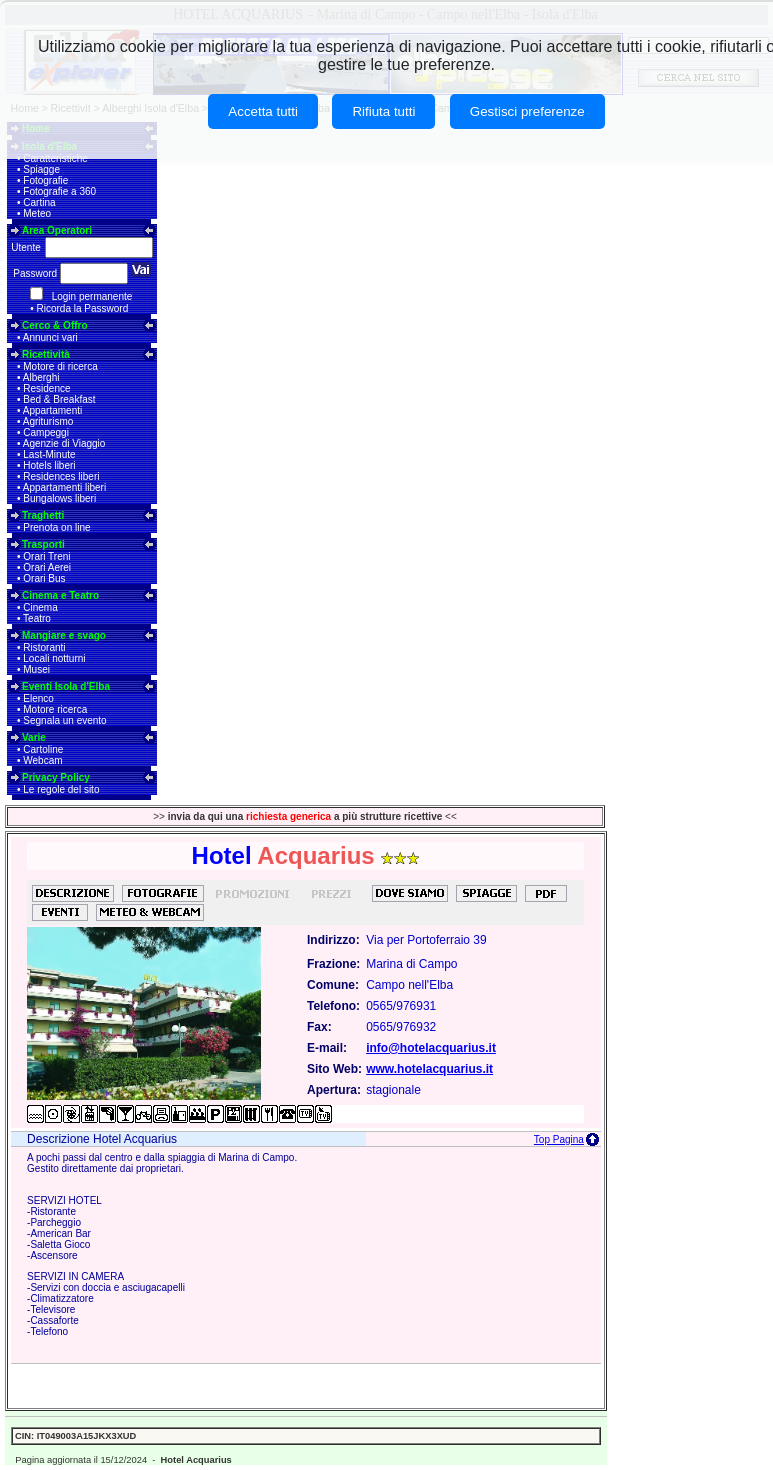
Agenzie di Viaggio (64, 443)
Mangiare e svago (64, 635)
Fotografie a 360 (59, 191)
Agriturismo (48, 421)
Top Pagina (559, 1139)
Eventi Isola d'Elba (66, 686)
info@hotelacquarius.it (431, 1048)
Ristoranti (44, 647)
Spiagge (41, 169)
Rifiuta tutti (383, 111)
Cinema (40, 607)
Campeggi (46, 432)
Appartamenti (52, 410)
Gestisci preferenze (527, 111)
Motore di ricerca (60, 366)
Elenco (38, 698)
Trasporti (43, 544)
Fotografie (45, 180)
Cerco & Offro (55, 325)
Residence (46, 388)
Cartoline (43, 749)
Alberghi (41, 377)
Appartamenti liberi (64, 487)
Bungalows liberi (59, 498)
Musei (36, 669)
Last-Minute (49, 454)
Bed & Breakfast (59, 399)
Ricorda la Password (83, 308)
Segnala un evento (64, 720)
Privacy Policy (56, 777)
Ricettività (46, 354)
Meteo (37, 213)
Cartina (39, 202)
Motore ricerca (55, 709)
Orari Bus (44, 578)
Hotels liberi (49, 465)
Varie (34, 737)
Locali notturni (54, 658)
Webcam (42, 760)
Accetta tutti (263, 111)
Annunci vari (50, 337)
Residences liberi (61, 476)
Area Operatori (57, 230)
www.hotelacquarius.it (429, 1069)
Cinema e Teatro (60, 595)
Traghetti (43, 515)
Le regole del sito (61, 789)
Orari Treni (46, 556)
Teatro (37, 618)
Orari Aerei (47, 567)
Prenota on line (56, 527)
